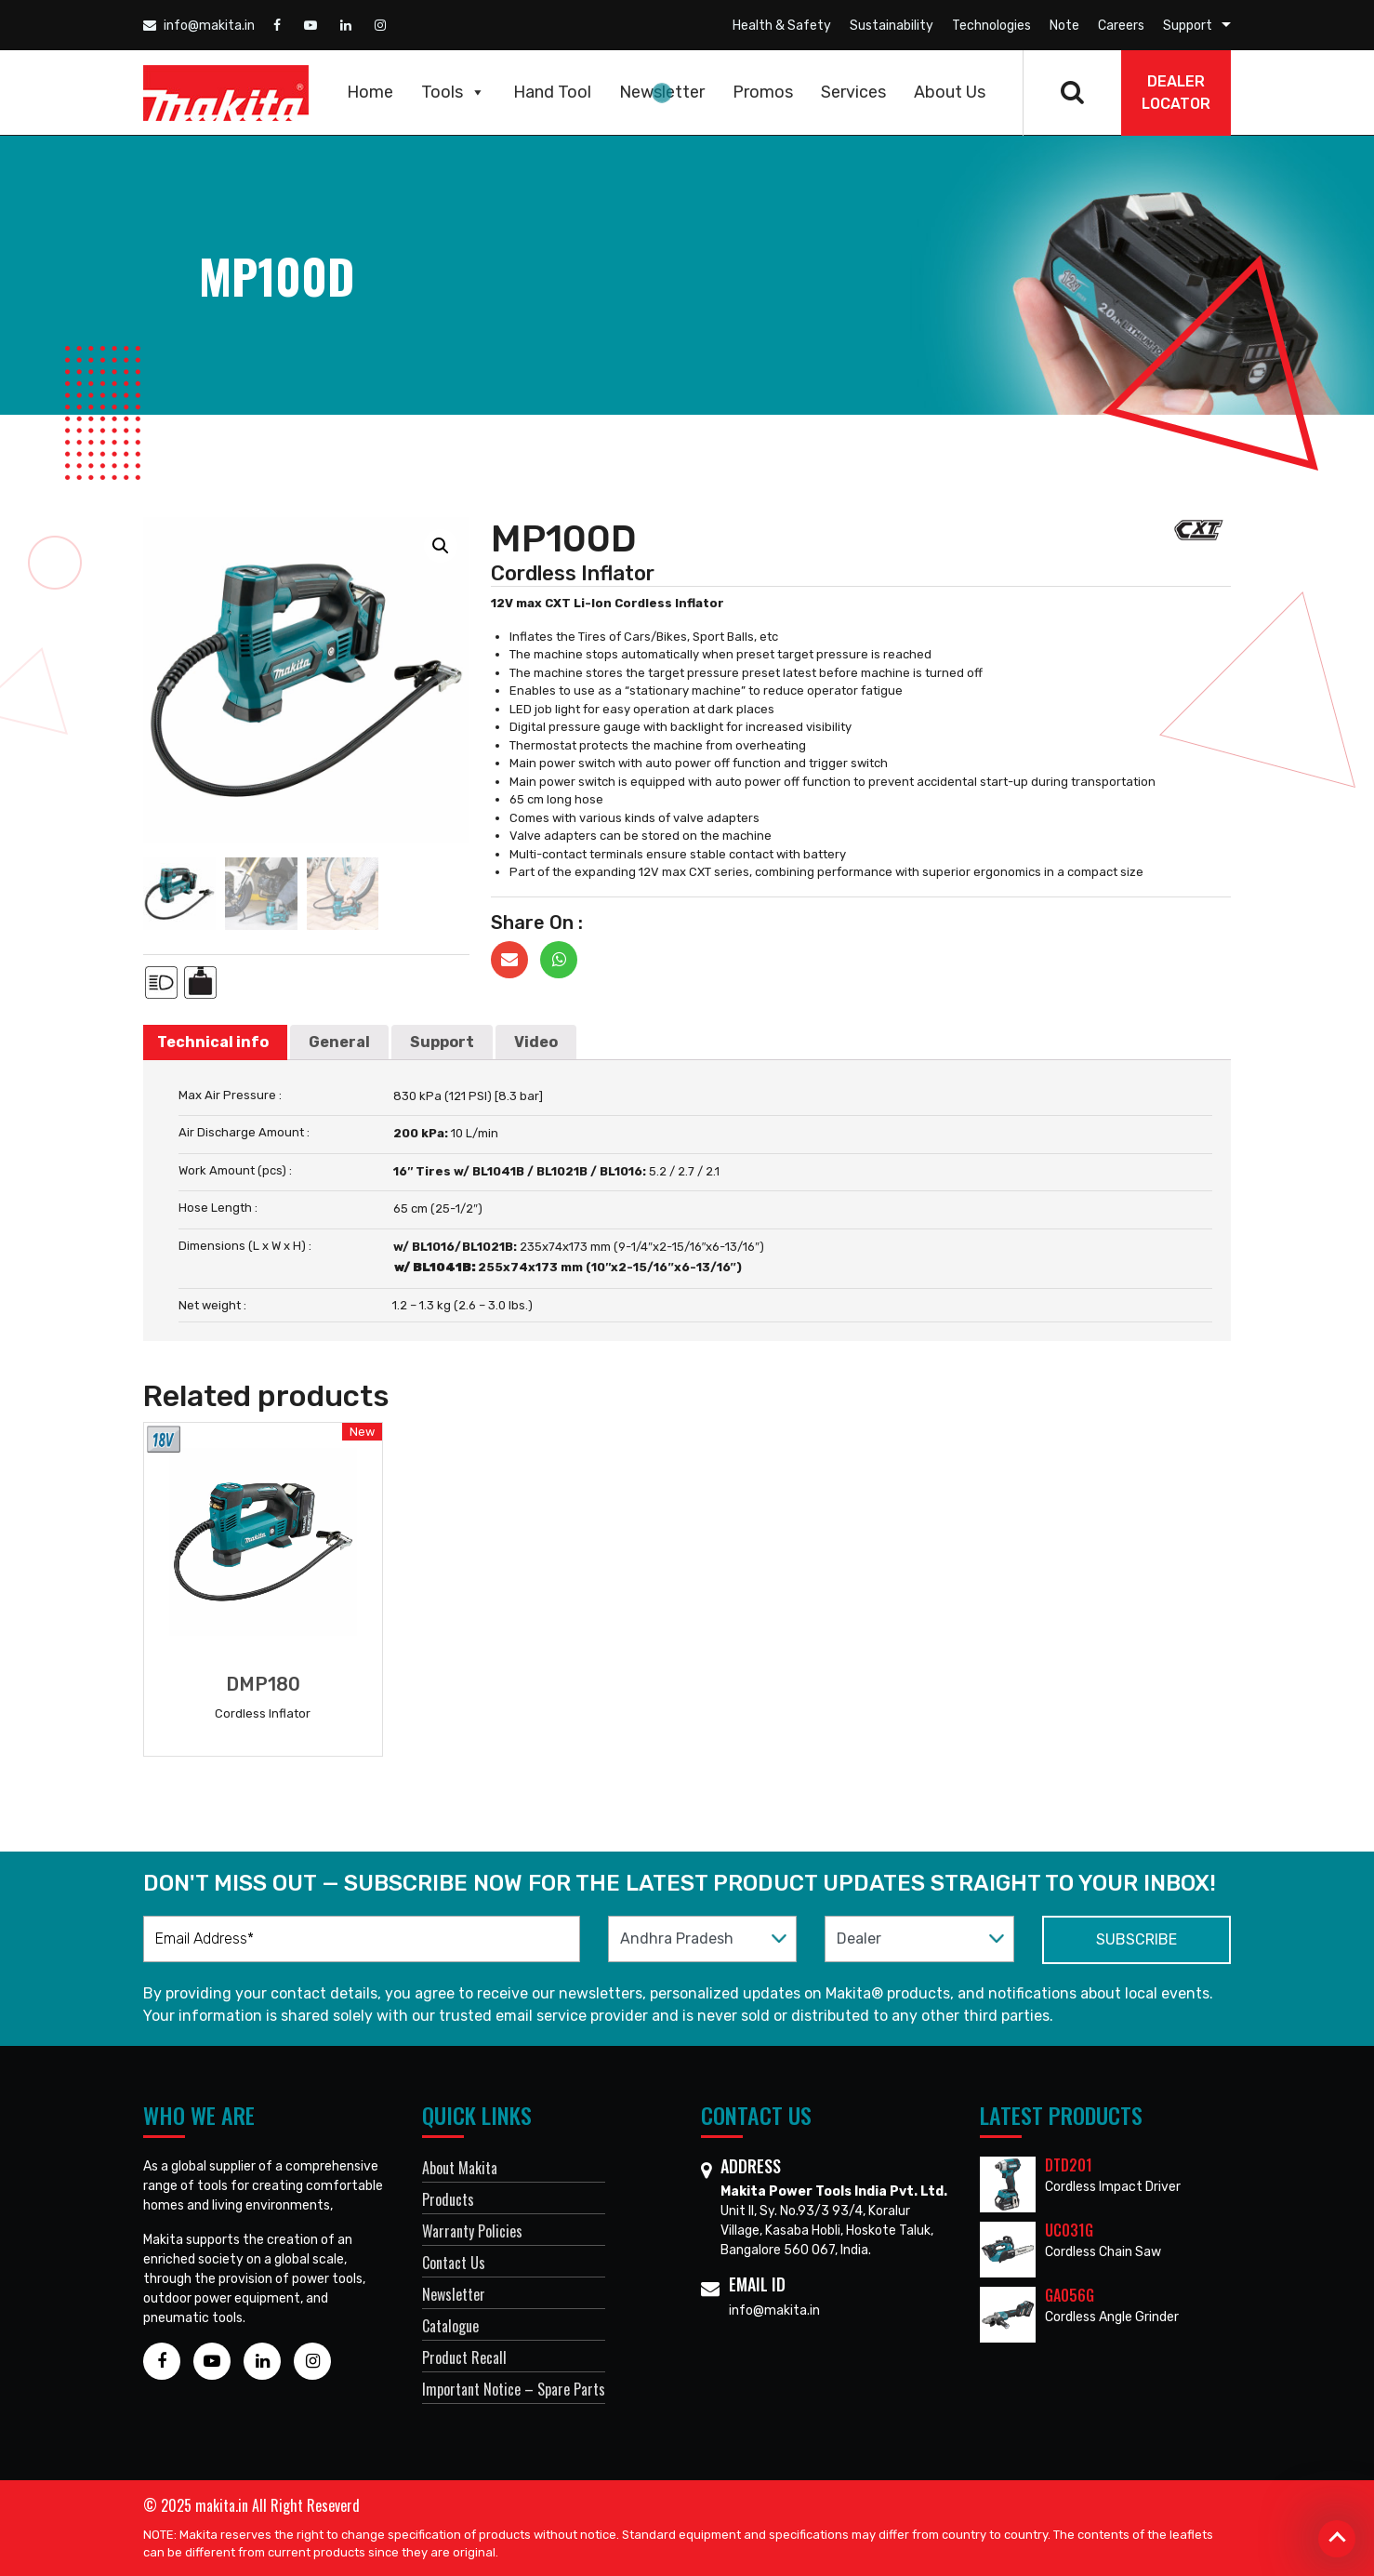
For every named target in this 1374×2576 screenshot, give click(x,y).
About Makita (459, 2168)
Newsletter (662, 92)
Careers (1121, 25)
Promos (763, 92)
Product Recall (464, 2357)
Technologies (991, 25)
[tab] (213, 1042)
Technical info (213, 1042)
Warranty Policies (472, 2231)
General (339, 1042)
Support (1187, 25)
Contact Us (453, 2262)
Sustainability (891, 25)
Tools (453, 92)
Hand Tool (552, 92)
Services (853, 92)
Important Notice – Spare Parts (513, 2389)
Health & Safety (782, 25)
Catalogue (450, 2326)
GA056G (1069, 2295)
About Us (949, 92)
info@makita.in (199, 25)
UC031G (1069, 2230)
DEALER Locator (1176, 93)
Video (536, 1042)
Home (370, 92)
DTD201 (1068, 2165)
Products (448, 2199)
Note (1064, 25)
